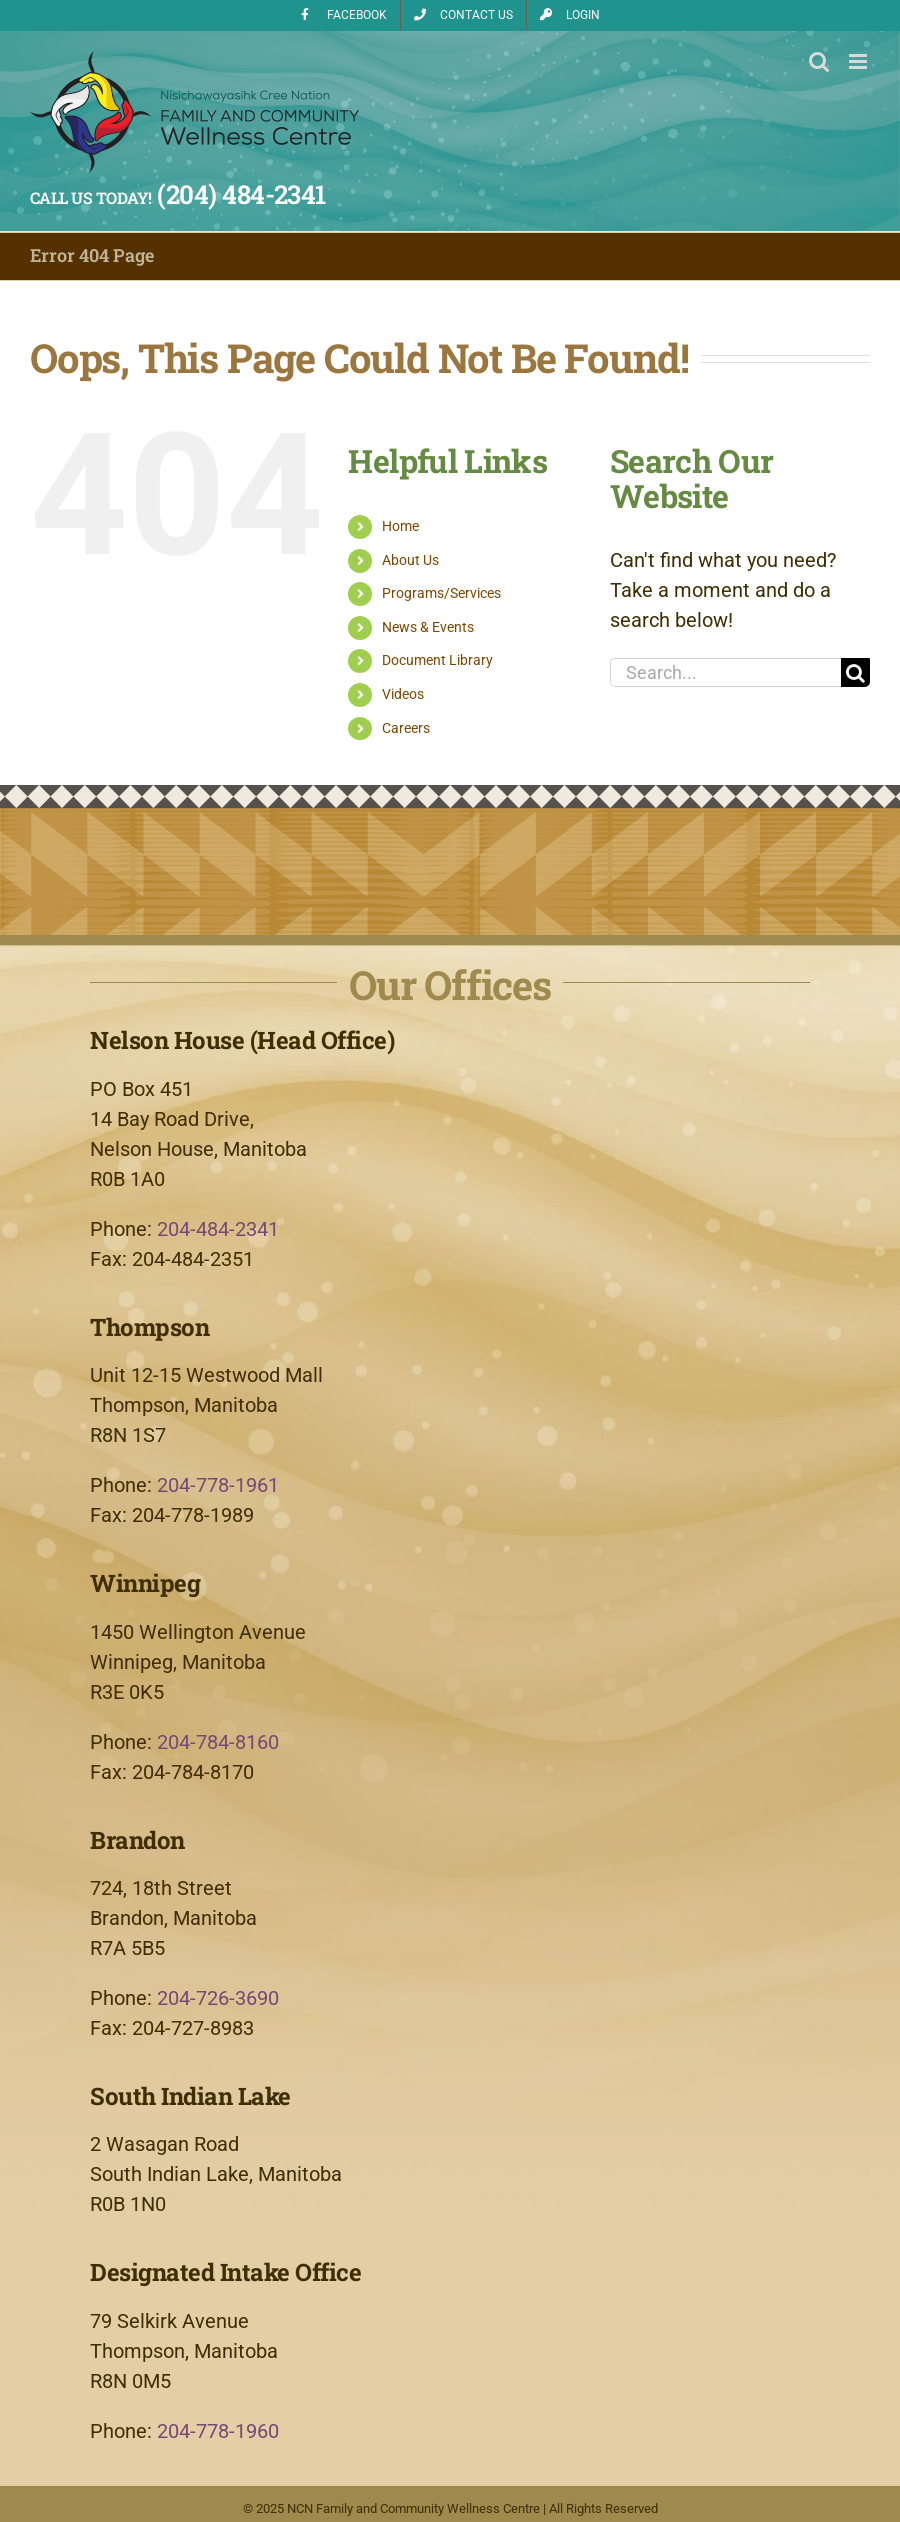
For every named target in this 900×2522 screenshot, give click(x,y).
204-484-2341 (218, 1229)
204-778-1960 (218, 2431)
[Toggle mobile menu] (859, 61)
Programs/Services (441, 593)
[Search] (855, 672)
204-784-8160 (218, 1742)
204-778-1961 (218, 1485)
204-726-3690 (218, 1998)
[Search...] (725, 672)
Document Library (437, 660)
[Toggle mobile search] (819, 61)
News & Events (428, 627)
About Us (410, 560)
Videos (403, 694)
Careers (406, 728)
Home (400, 526)
